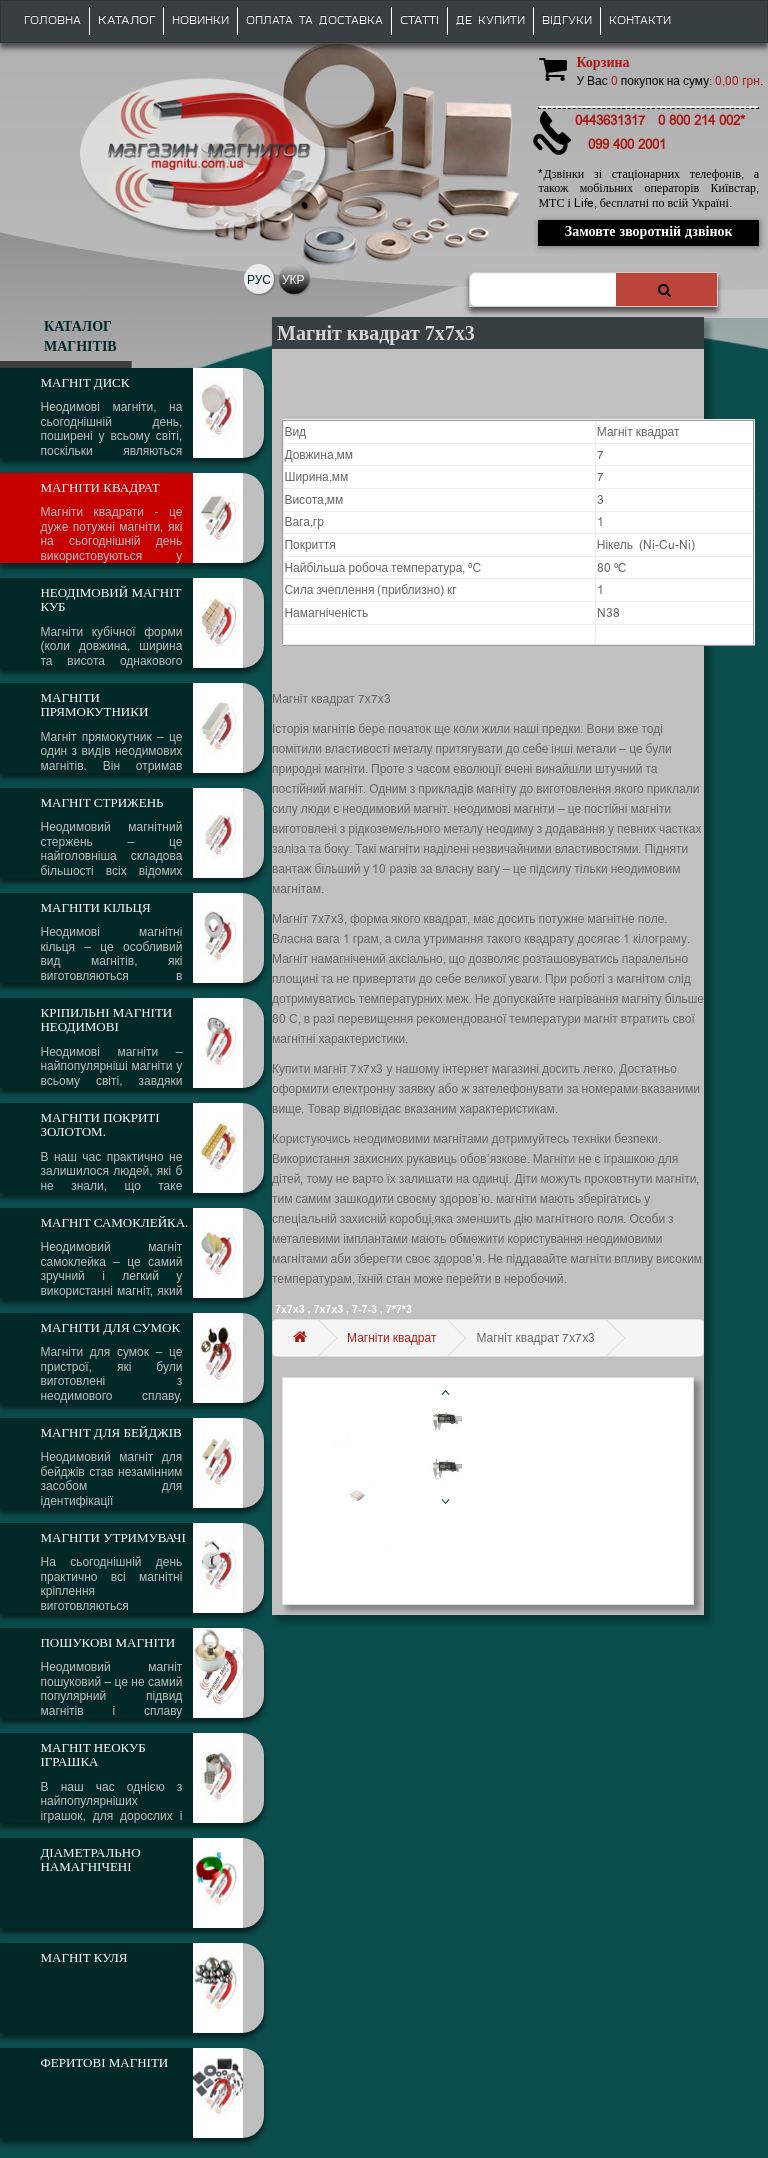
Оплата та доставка (314, 21)
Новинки (200, 21)
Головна (52, 21)
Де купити (490, 21)
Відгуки (567, 21)
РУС (259, 280)
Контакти (640, 21)
